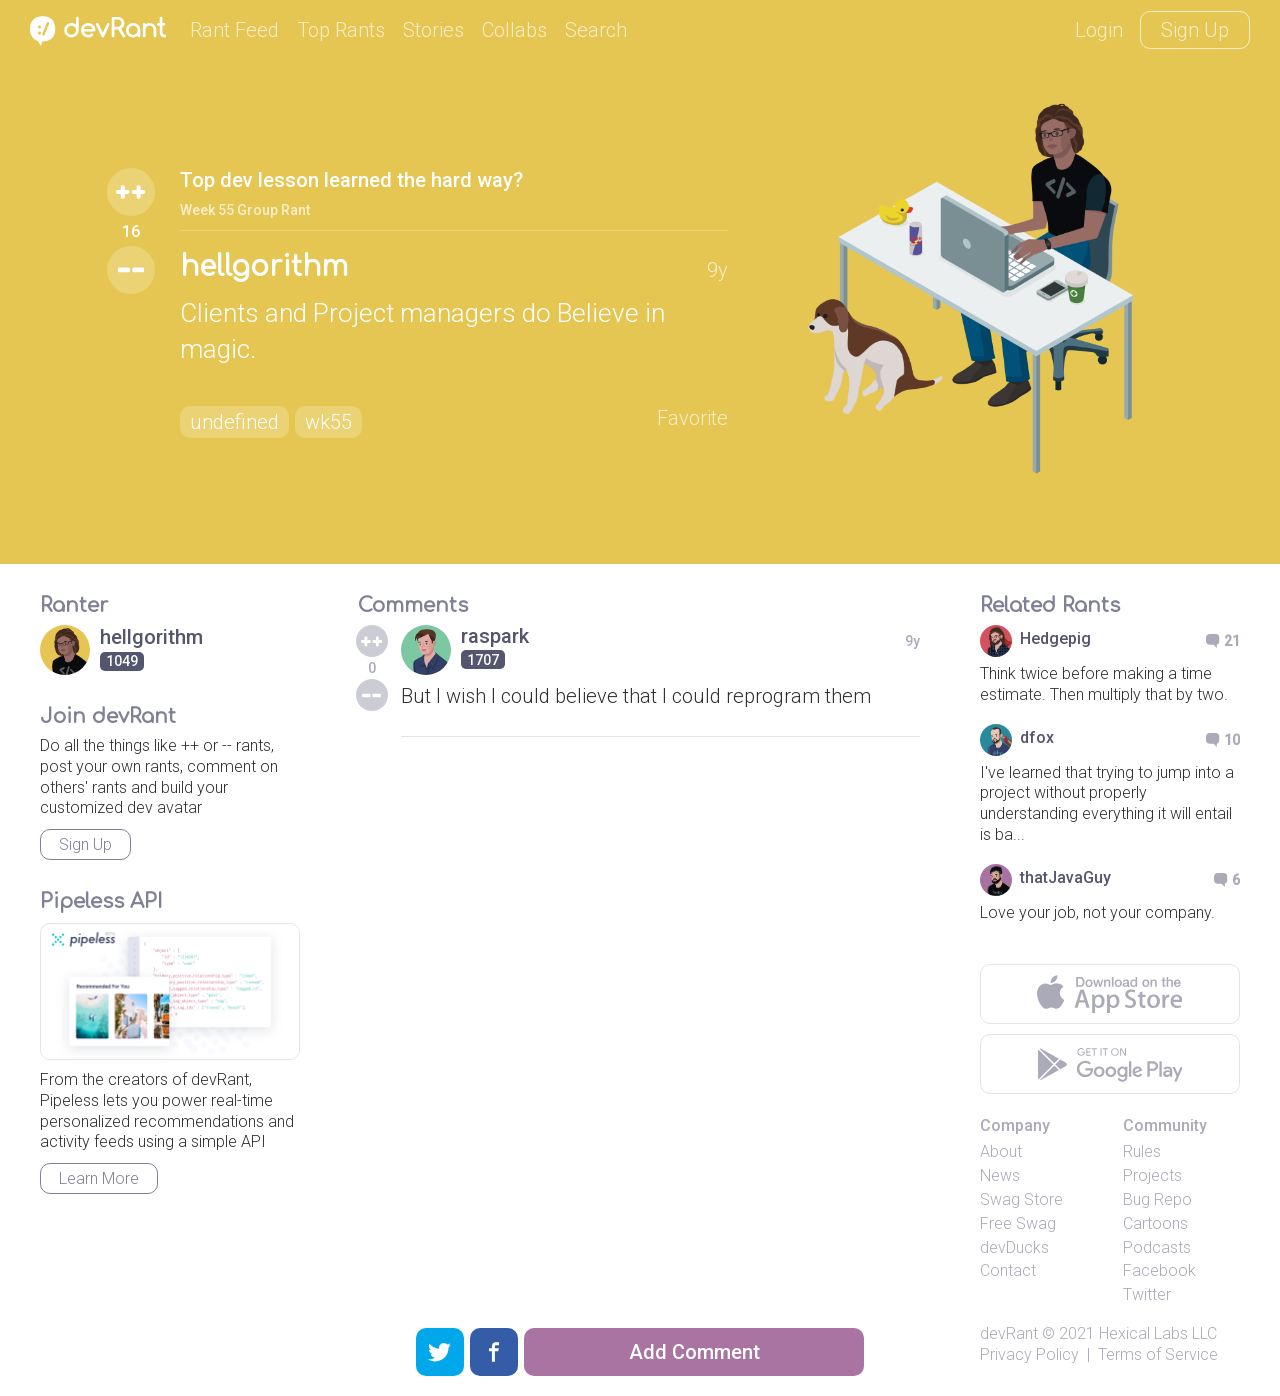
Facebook (1159, 1270)
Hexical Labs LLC (1158, 1333)
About (1001, 1151)
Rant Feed (234, 30)
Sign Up (1195, 30)
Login (1099, 30)
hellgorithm (264, 267)
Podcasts (1157, 1247)
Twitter (1147, 1294)
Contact (1008, 1270)
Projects (1152, 1175)
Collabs (514, 30)
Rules (1142, 1151)
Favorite (692, 418)
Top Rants (341, 30)
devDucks (1014, 1247)
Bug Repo (1157, 1199)
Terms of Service (1158, 1354)
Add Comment (694, 1352)
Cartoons (1155, 1223)
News (1000, 1175)
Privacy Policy (1029, 1354)
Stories (433, 30)
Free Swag (1018, 1223)
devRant (1009, 1333)
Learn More (99, 1178)
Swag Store (1021, 1199)
